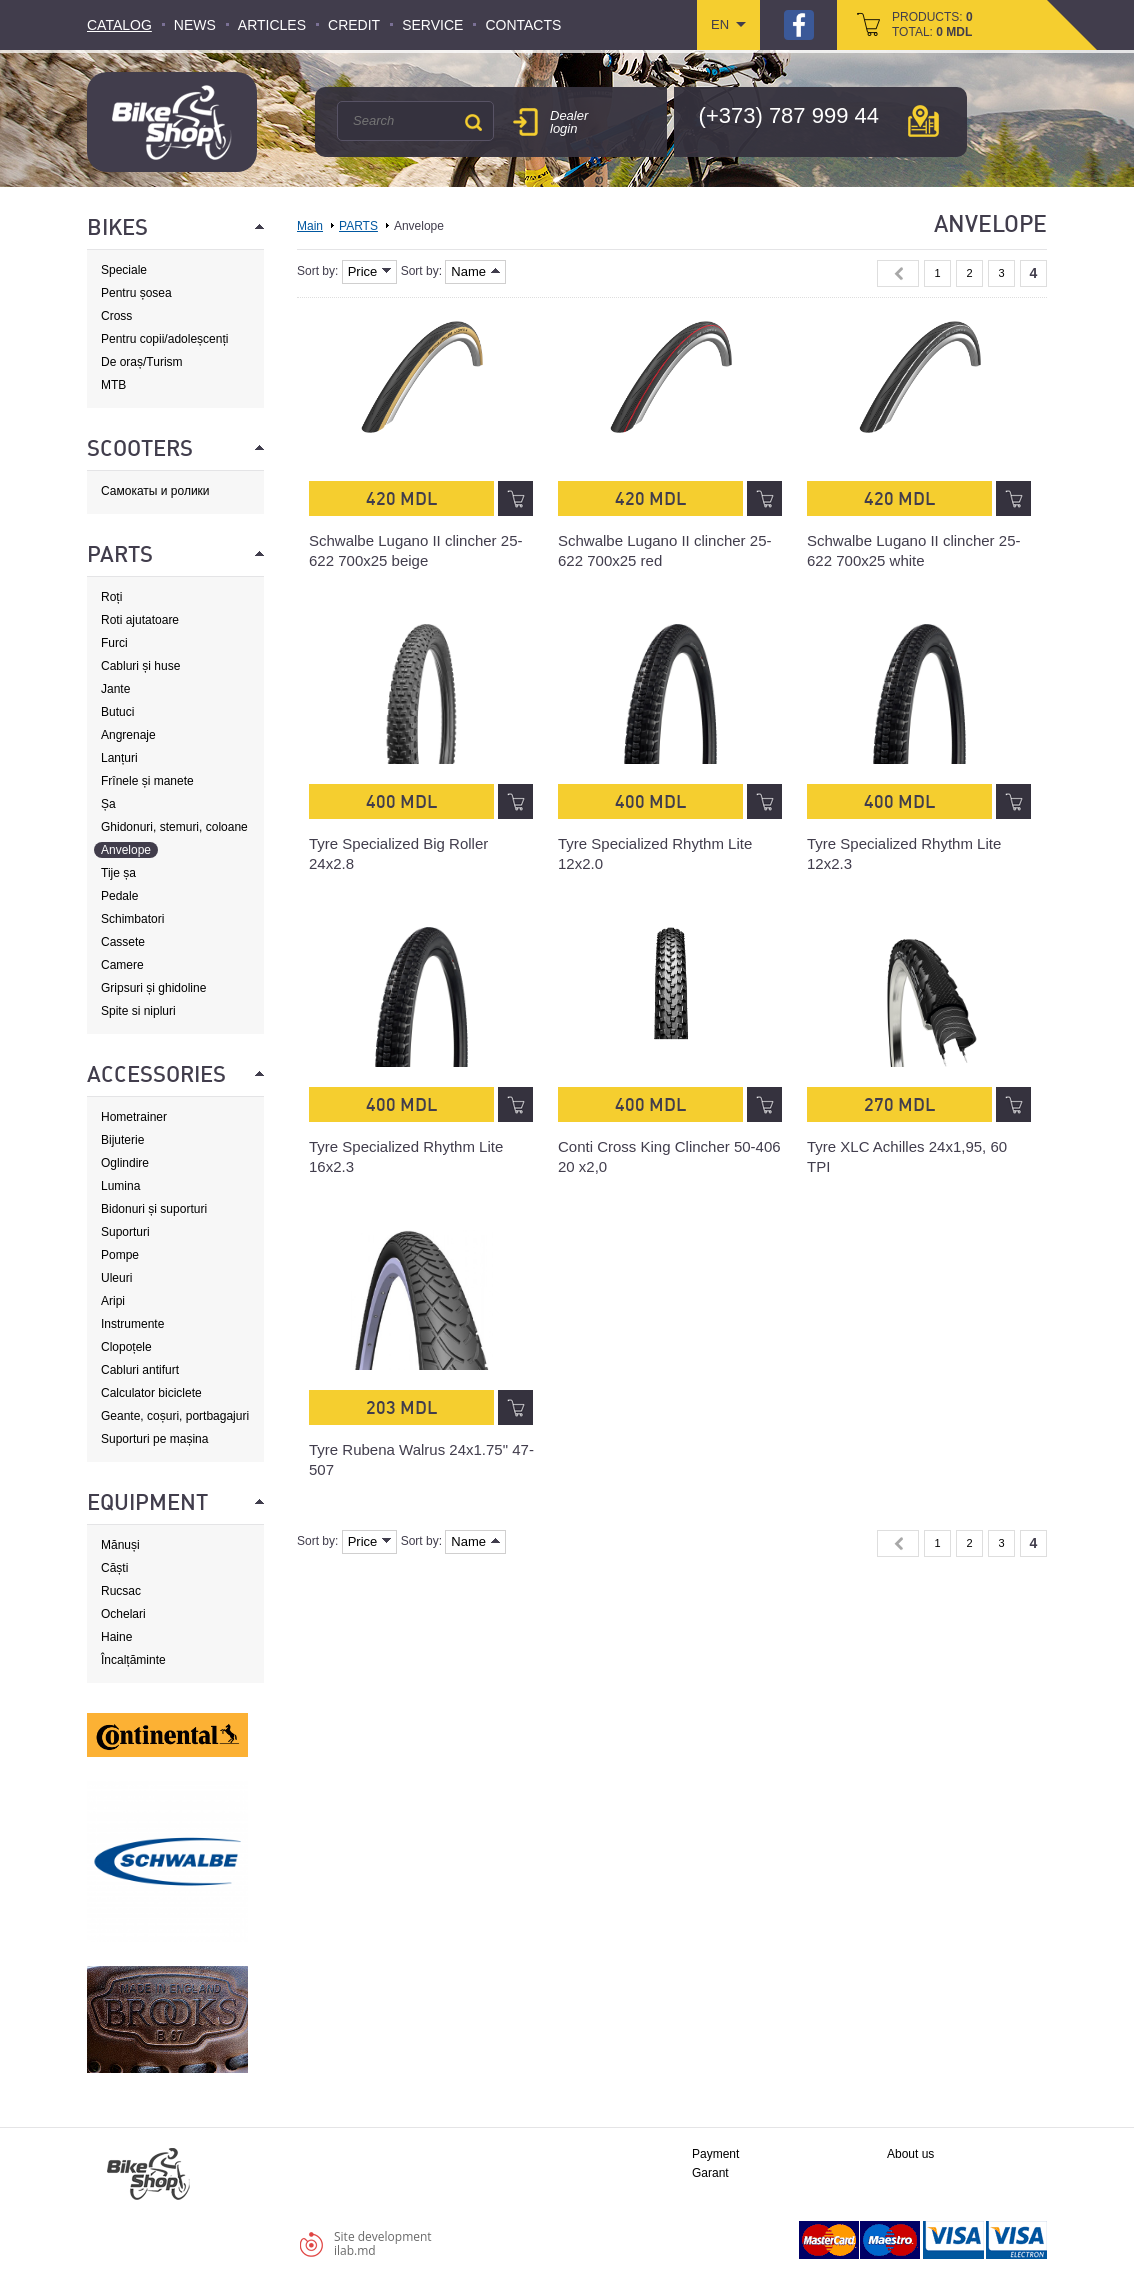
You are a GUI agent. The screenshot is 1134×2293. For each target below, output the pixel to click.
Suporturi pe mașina (154, 1439)
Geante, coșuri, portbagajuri (175, 1416)
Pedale (119, 896)
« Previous (898, 273)
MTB (113, 385)
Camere (122, 965)
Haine (116, 1637)
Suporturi (125, 1232)
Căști (114, 1568)
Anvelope (126, 850)
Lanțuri (119, 758)
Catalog (119, 25)
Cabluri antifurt (140, 1370)
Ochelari (123, 1614)
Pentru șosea (136, 293)
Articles (272, 25)
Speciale (124, 270)
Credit (354, 25)
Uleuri (116, 1278)
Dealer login (569, 122)
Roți (111, 597)
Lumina (120, 1186)
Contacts (523, 25)
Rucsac (121, 1591)
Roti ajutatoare (140, 620)
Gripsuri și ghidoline (153, 988)
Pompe (120, 1255)
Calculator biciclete (151, 1393)
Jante (115, 689)
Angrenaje (128, 735)
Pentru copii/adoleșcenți (164, 339)
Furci (114, 643)
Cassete (123, 942)
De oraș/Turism (142, 362)
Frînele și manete (147, 781)
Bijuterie (122, 1140)
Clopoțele (126, 1347)
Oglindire (125, 1163)
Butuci (117, 712)
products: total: (932, 24)
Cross (116, 316)
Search (473, 122)
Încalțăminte (133, 1660)
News (195, 25)
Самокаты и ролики (155, 491)
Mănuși (120, 1545)
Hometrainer (134, 1117)
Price (370, 271)
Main (310, 226)
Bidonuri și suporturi (154, 1209)
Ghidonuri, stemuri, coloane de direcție (174, 827)
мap (923, 121)
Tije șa (118, 873)
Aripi (113, 1301)
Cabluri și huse (140, 666)
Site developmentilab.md (383, 2243)
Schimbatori (132, 919)
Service (432, 25)
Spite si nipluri (138, 1011)
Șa (108, 804)
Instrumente (132, 1324)
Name (475, 271)
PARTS (358, 226)
